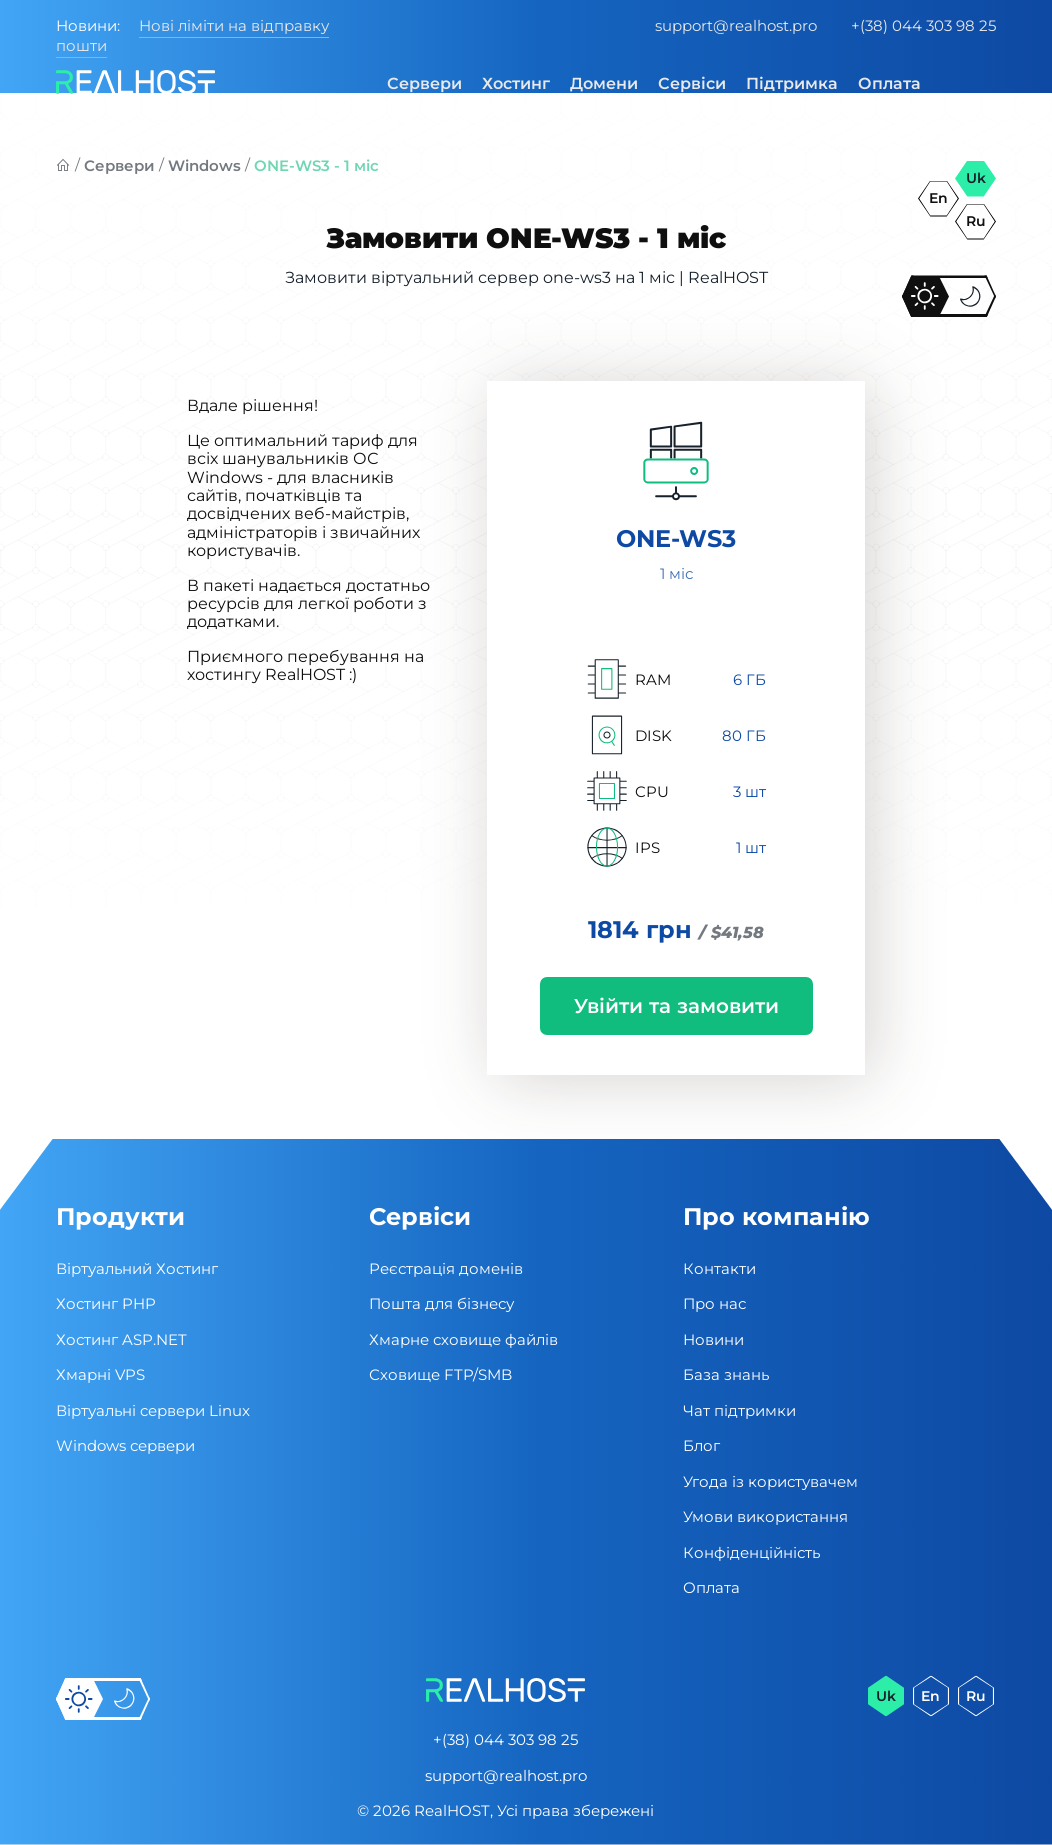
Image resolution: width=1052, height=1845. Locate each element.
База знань (726, 1374)
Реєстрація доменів (446, 1268)
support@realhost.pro (736, 25)
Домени (604, 83)
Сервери (424, 83)
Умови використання (765, 1516)
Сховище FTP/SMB (440, 1374)
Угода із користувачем (770, 1481)
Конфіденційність (751, 1552)
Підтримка (792, 83)
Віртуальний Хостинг (137, 1268)
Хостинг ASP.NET (121, 1339)
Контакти (719, 1268)
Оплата (889, 83)
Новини (713, 1339)
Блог (701, 1445)
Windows (204, 165)
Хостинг (516, 83)
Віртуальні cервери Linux (153, 1410)
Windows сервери (125, 1445)
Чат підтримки (739, 1410)
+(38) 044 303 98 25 (923, 25)
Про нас (714, 1303)
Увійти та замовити (676, 1006)
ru (976, 221)
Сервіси (692, 83)
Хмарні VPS (100, 1374)
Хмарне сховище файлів (463, 1339)
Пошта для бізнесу (441, 1303)
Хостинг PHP (106, 1303)
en (938, 198)
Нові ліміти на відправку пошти (192, 35)
